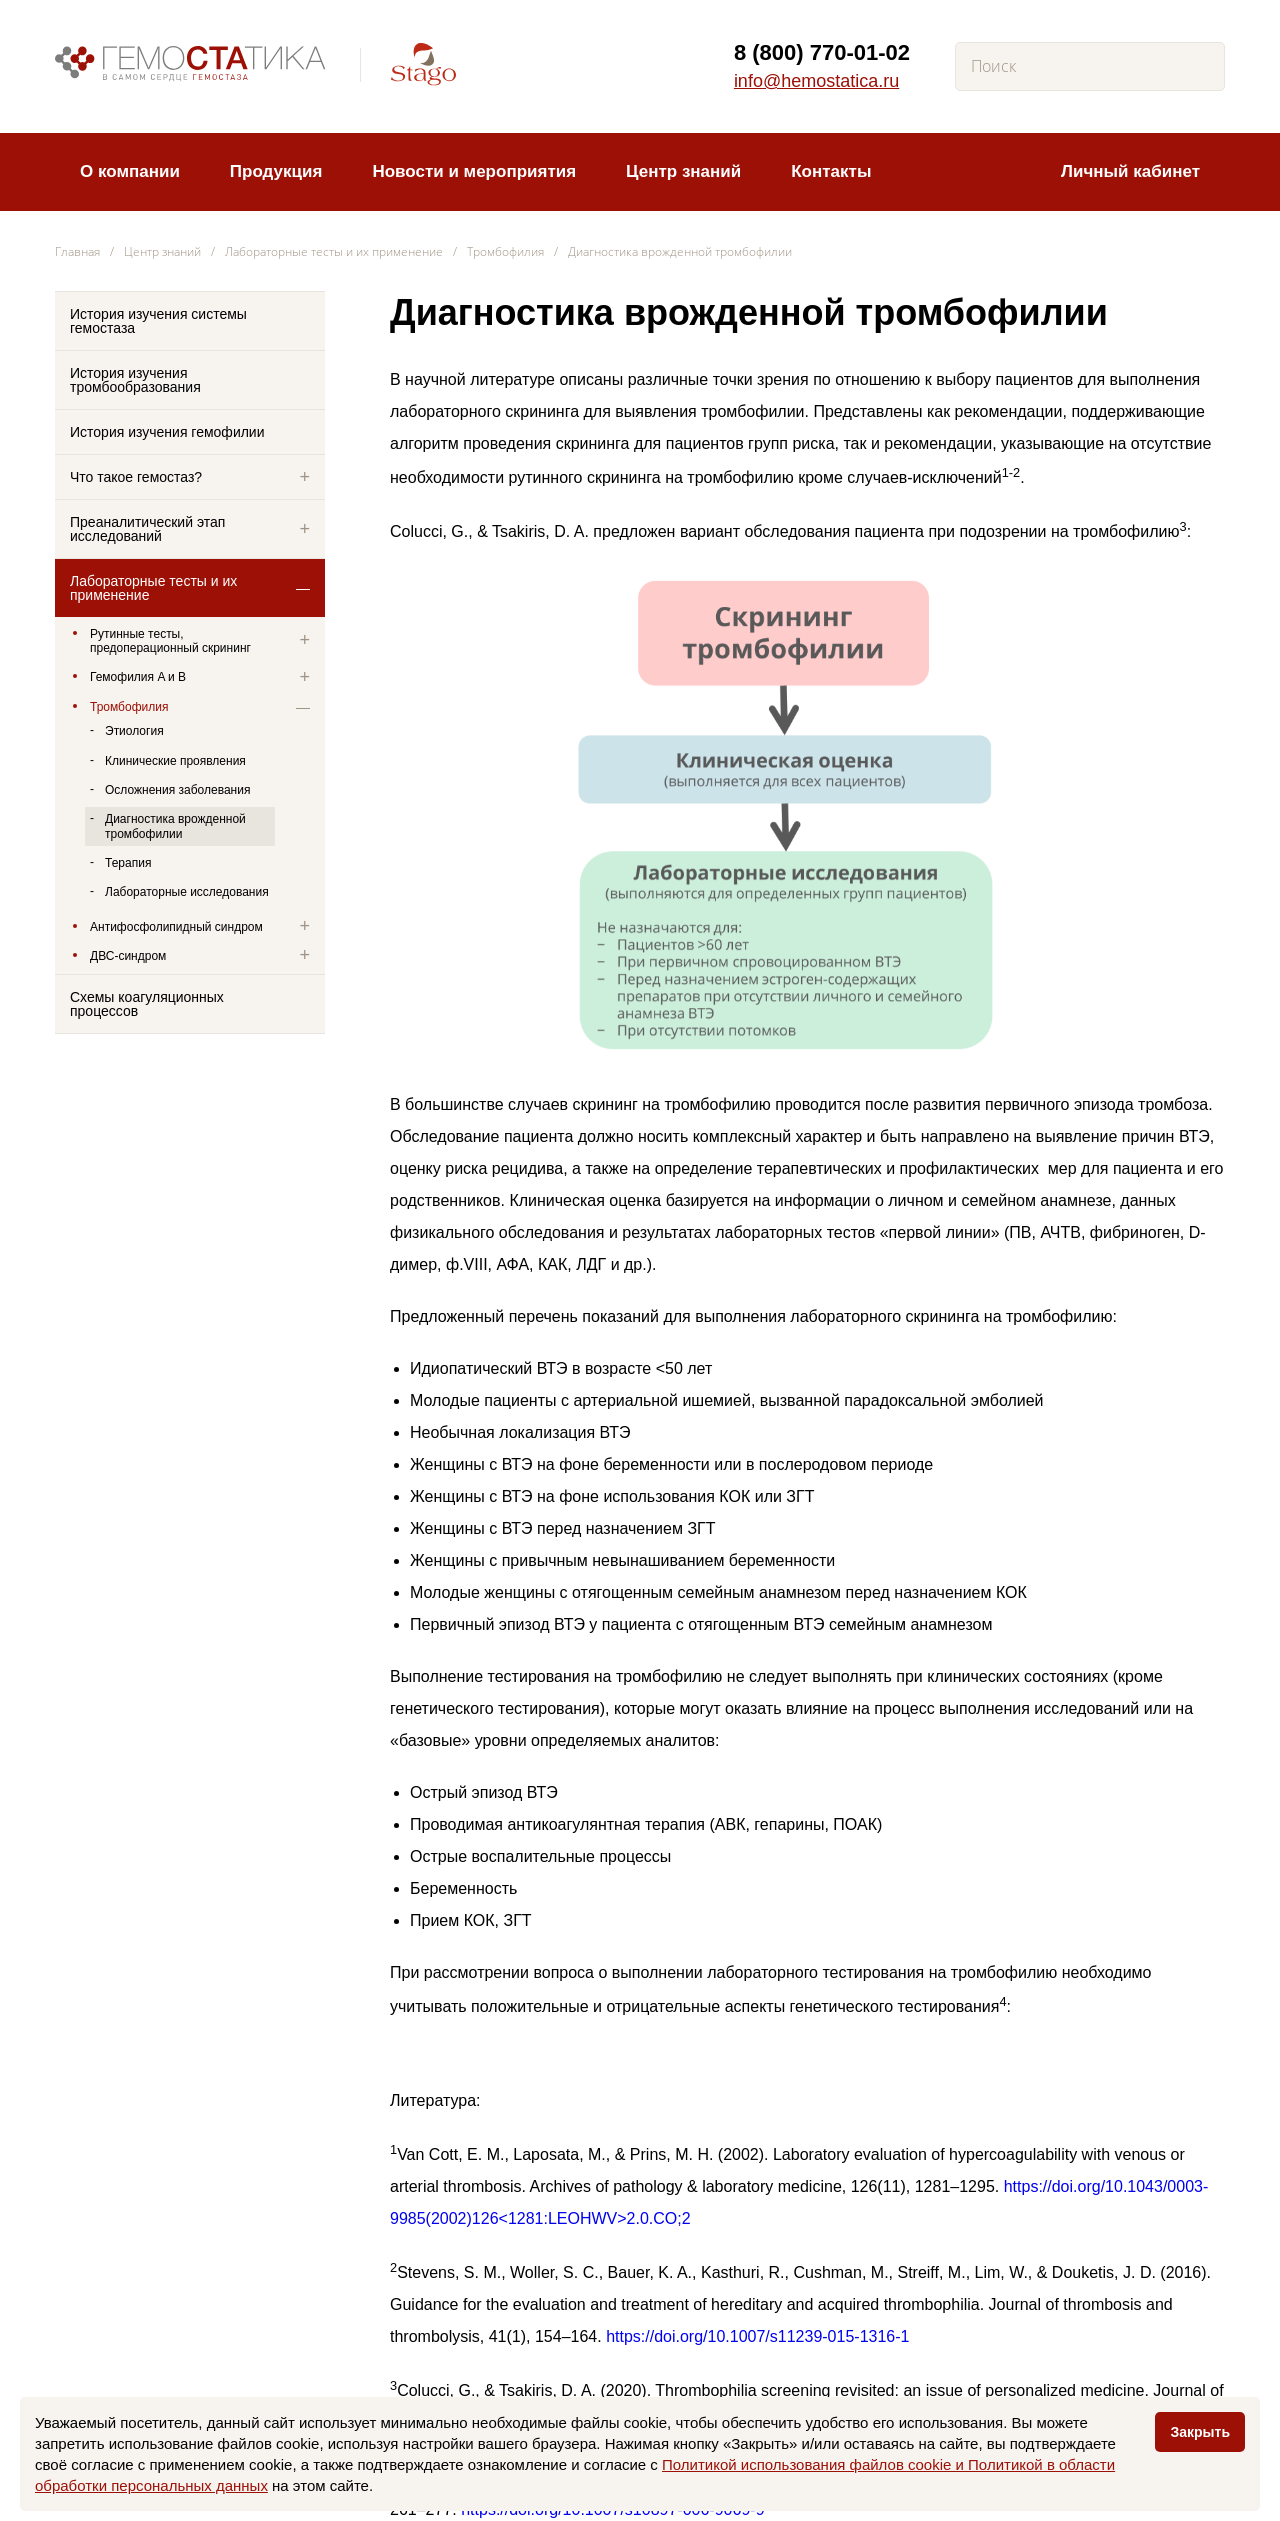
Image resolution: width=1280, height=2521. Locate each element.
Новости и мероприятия (474, 171)
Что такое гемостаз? (136, 477)
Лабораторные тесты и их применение (334, 251)
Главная (77, 251)
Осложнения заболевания (177, 790)
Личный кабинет (1130, 171)
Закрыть (1200, 2432)
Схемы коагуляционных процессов (147, 1004)
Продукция (276, 171)
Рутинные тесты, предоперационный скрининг (170, 641)
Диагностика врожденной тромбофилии (175, 826)
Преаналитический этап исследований (147, 529)
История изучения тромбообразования (135, 380)
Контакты (831, 171)
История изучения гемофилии (167, 432)
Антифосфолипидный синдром (176, 927)
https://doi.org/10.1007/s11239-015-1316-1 (757, 2336)
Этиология (134, 731)
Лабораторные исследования (187, 892)
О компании (130, 171)
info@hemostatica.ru (816, 81)
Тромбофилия (505, 251)
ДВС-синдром (128, 956)
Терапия (128, 863)
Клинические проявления (175, 761)
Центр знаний (683, 171)
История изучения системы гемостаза (158, 321)
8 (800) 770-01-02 (822, 52)
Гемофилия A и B (138, 677)
